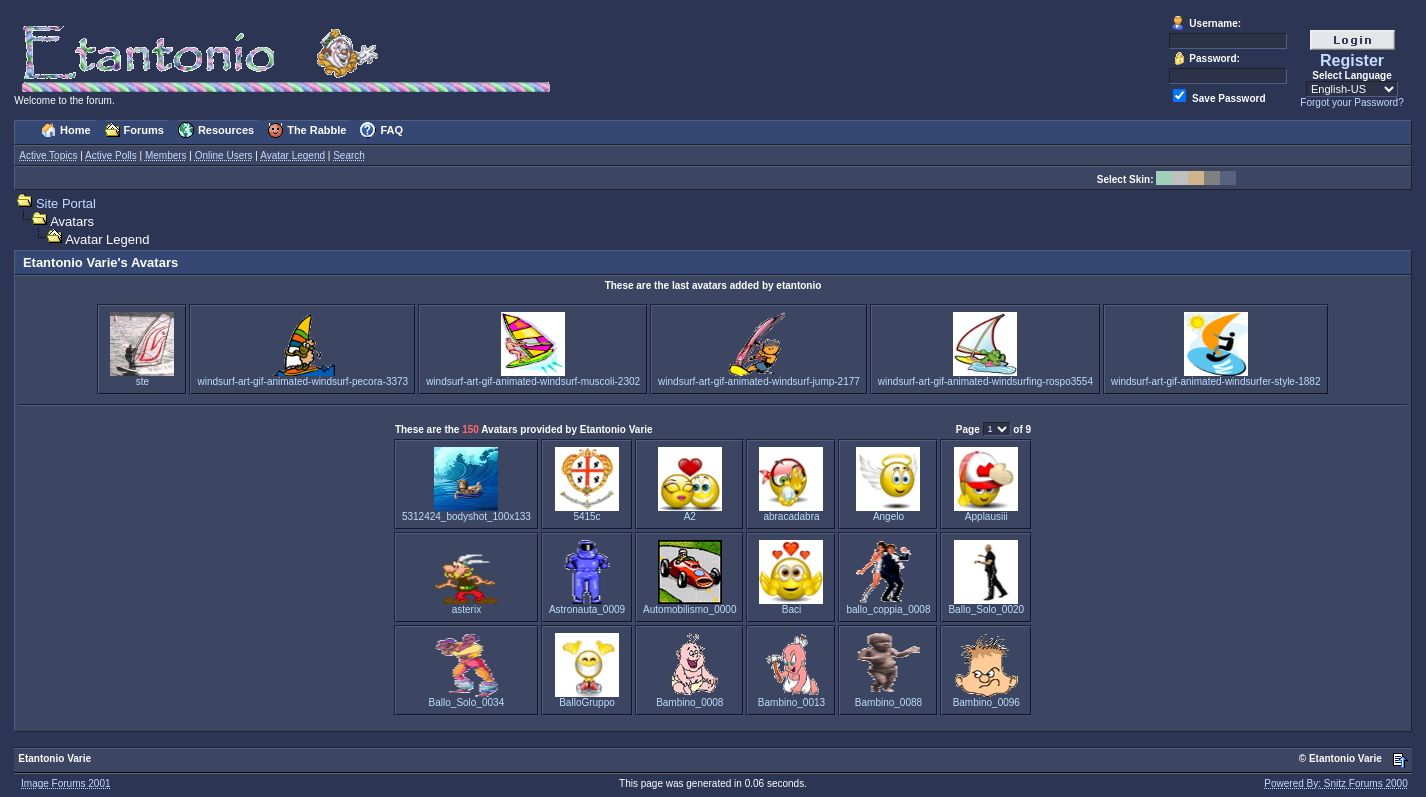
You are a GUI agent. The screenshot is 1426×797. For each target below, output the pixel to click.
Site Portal (66, 203)
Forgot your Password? (1351, 102)
